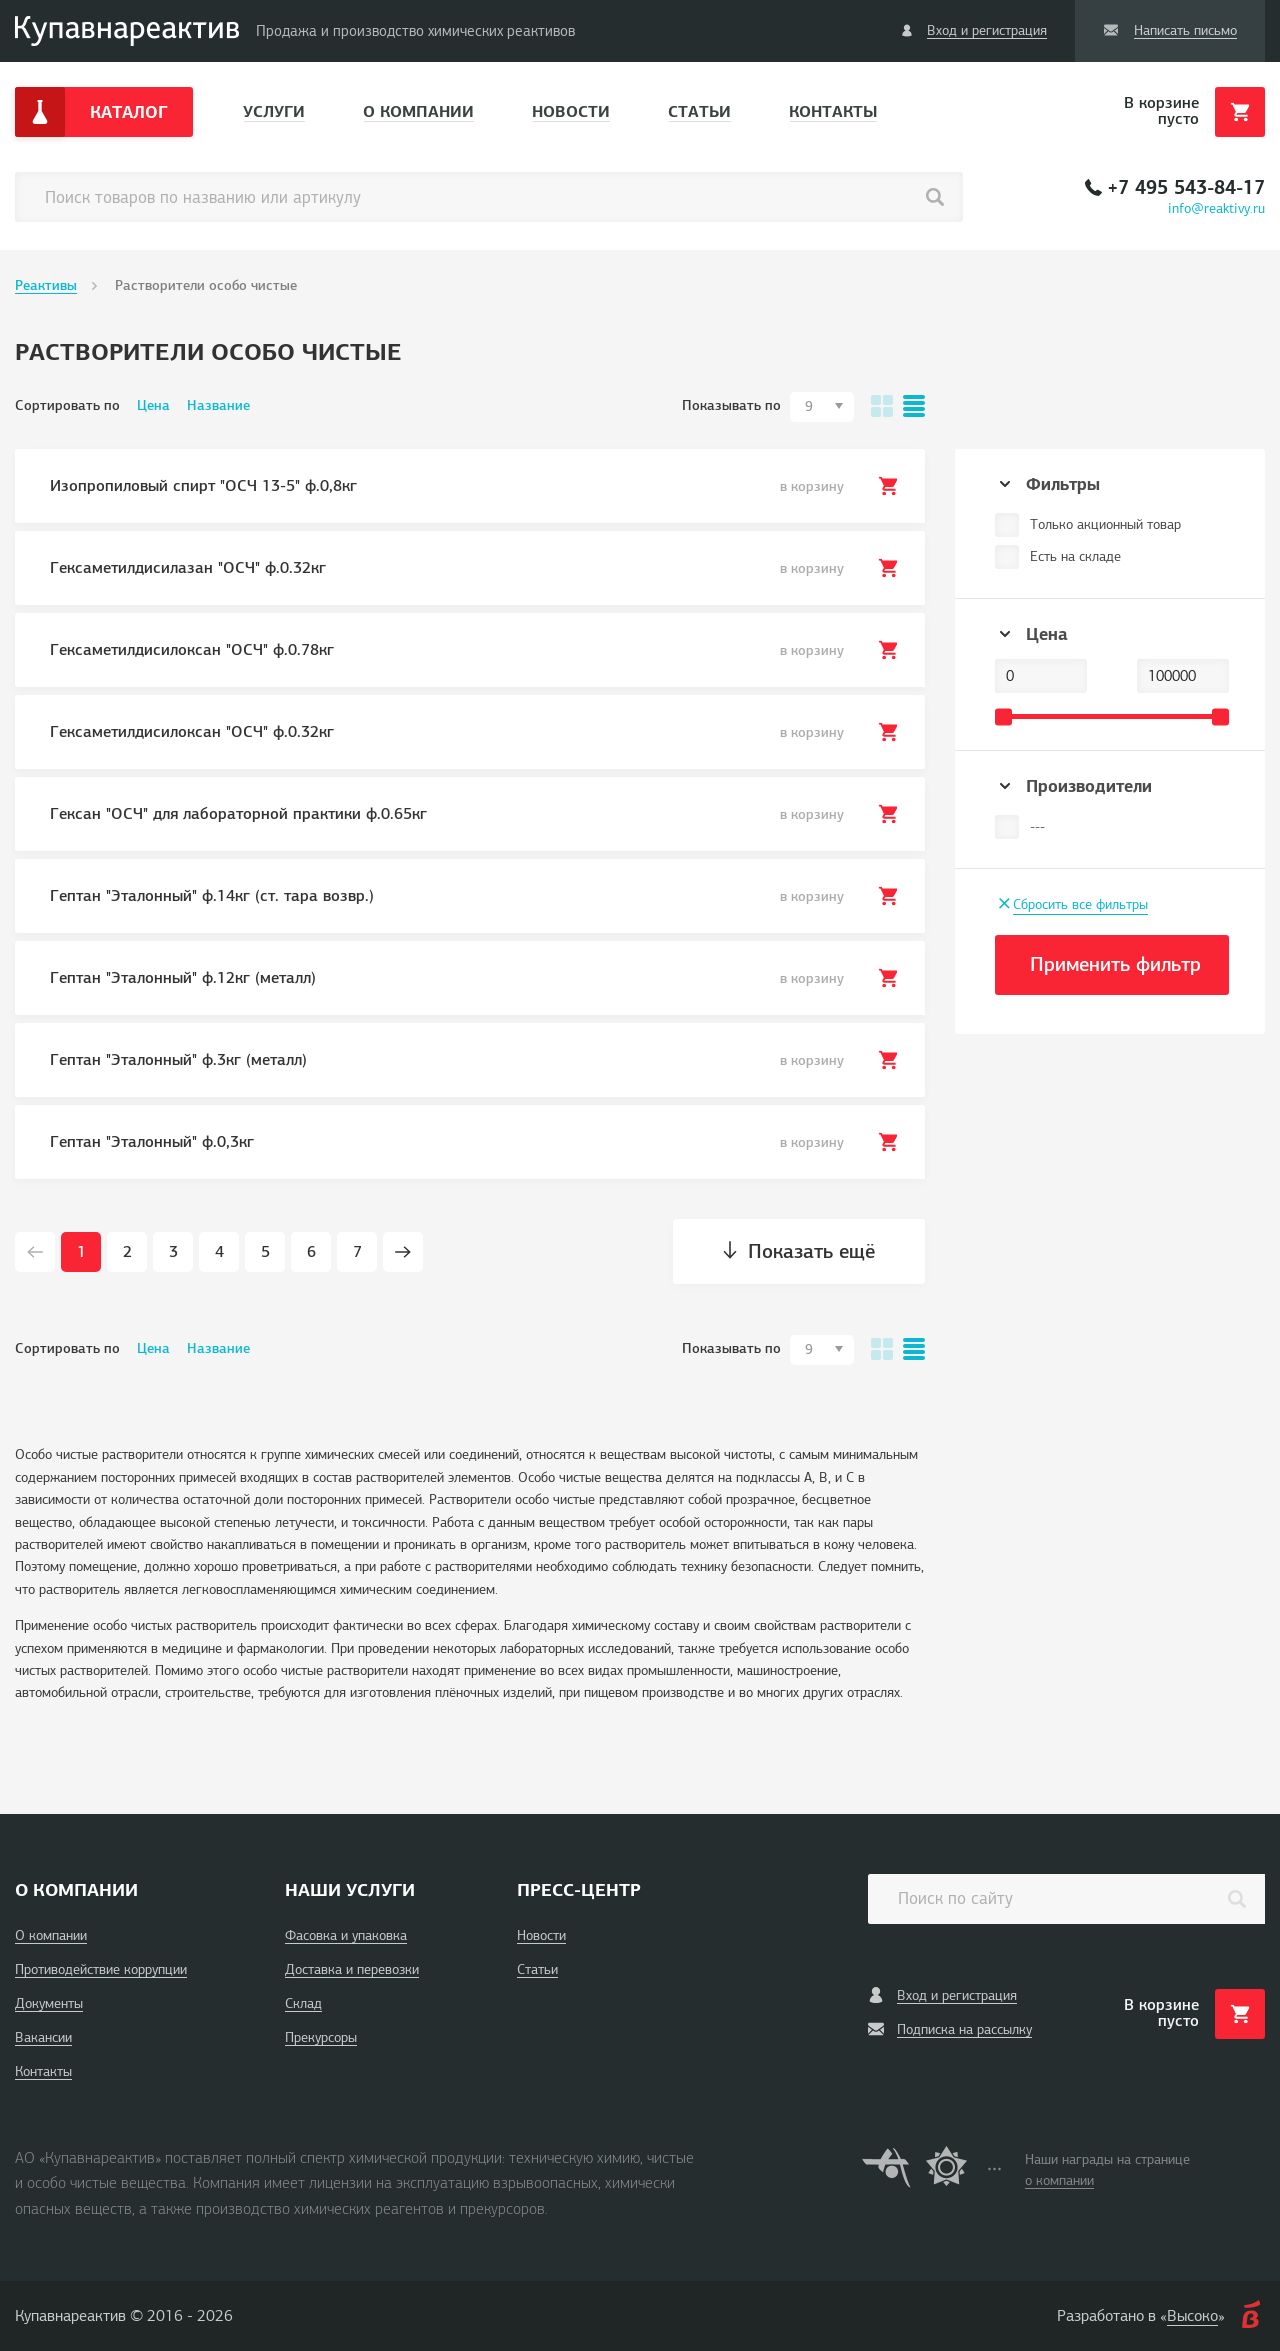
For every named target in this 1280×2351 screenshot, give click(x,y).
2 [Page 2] (127, 1252)
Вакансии (43, 2037)
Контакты (833, 111)
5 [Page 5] (265, 1252)
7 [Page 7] (357, 1252)
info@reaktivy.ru (1216, 208)
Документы (49, 2003)
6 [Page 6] (311, 1252)
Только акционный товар (1105, 524)
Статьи (699, 111)
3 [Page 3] (173, 1252)
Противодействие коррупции (101, 1969)
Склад (303, 2003)
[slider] (1003, 716)
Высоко (1192, 2316)
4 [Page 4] (219, 1252)
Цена (153, 405)
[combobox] (822, 407)
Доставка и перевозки (352, 1969)
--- (1037, 826)
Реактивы (46, 285)
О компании (418, 111)
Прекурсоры (321, 2037)
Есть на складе (1075, 556)
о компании (1059, 2180)
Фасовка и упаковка (346, 1935)
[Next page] (403, 1252)
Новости (571, 111)
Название (218, 405)
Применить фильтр (1115, 964)
